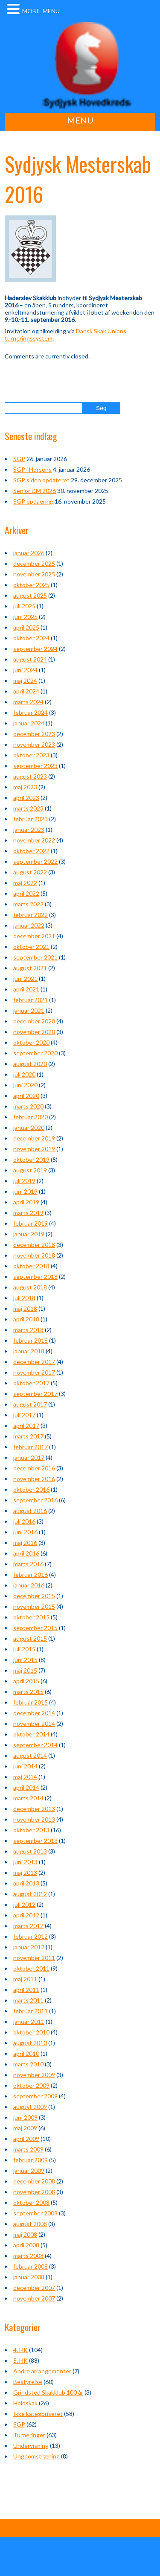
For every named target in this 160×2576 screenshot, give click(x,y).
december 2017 (34, 1361)
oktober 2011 (31, 1968)
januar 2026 (28, 552)
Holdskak (25, 2403)
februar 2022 (30, 914)
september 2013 (35, 1840)
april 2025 (26, 627)
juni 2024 (25, 669)
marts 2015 (28, 1691)
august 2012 (30, 1893)
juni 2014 (25, 1766)
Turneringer (29, 2434)
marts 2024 (28, 701)
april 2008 (26, 2245)
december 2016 (34, 1468)
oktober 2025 (31, 584)
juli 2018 (24, 1297)
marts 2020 (28, 1106)
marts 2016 (28, 1563)
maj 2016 (25, 1542)
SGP (19, 458)
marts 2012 (28, 1925)
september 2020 (35, 1053)
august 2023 (30, 776)
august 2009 (30, 2106)
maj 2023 (25, 787)
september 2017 (35, 1393)
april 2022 (26, 893)
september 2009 (35, 2096)
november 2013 (34, 1819)
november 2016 (34, 1478)
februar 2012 (30, 1936)
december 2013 (34, 1808)
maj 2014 (25, 1776)
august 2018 (30, 1287)
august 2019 (30, 1170)
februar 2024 (30, 712)
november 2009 (34, 2074)
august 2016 (30, 1510)
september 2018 (35, 1276)
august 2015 (30, 1638)
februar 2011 (30, 2010)
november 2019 (34, 1148)
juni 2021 (25, 978)
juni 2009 (25, 2117)
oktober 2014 (31, 1734)
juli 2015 (24, 1649)
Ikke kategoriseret (38, 2413)
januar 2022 (28, 925)
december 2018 (34, 1244)
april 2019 (26, 1202)
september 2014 (35, 1744)
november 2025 (34, 574)
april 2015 (26, 1681)
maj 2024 (25, 680)
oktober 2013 (31, 1830)
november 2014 (34, 1723)
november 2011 (34, 1957)
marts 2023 (28, 808)
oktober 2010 (31, 2032)
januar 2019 (28, 1234)
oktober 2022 (31, 850)
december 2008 (34, 2181)
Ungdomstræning (36, 2456)
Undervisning (31, 2445)
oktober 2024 (31, 638)
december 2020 (34, 1021)
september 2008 (35, 2213)
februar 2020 (30, 1116)
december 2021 (34, 936)
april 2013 (26, 1883)
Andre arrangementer (42, 2371)
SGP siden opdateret (41, 480)
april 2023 (26, 797)
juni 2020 (25, 1085)
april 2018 (26, 1319)
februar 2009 (30, 2159)
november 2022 (34, 840)
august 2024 (30, 659)
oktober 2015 (31, 1617)
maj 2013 (25, 1872)
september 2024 (35, 648)
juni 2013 (25, 1861)
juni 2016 (25, 1532)
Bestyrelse (27, 2381)
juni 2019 (25, 1191)
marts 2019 (28, 1212)
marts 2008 (28, 2255)
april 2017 (26, 1425)
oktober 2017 (31, 1383)
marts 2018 (28, 1329)
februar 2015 (30, 1702)
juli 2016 (24, 1521)
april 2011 (26, 1989)
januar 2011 (28, 2021)
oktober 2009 (31, 2085)
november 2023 (34, 744)
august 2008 (30, 2223)
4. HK (20, 2349)
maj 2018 (25, 1308)
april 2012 (26, 1915)
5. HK (20, 2360)
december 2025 (34, 563)
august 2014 (30, 1755)
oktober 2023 (31, 755)
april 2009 (26, 2138)
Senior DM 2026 (34, 490)
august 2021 (30, 967)
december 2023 (34, 733)
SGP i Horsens (32, 469)
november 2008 (34, 2191)
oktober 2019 (31, 1159)
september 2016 (35, 1500)
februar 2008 (30, 2266)
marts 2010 (28, 2064)
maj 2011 (25, 1979)
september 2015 (35, 1627)
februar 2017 (30, 1446)
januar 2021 (28, 1010)
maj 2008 (25, 2234)
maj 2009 (25, 2128)
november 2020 (34, 1031)
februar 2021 (30, 999)
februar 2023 (30, 818)
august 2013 (30, 1851)
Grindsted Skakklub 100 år (48, 2392)
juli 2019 (24, 1180)
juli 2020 (24, 1074)
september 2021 (35, 957)
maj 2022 (25, 882)
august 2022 (30, 872)
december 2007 (34, 2287)
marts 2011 (28, 2000)
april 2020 (26, 1095)
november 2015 (34, 1606)
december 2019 (34, 1138)
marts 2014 (28, 1798)
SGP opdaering (33, 501)
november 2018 (34, 1255)
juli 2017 (24, 1414)
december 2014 (34, 1712)
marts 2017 (28, 1436)
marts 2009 (28, 2149)
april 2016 (26, 1553)
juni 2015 (25, 1659)
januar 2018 (28, 1351)
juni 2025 (25, 616)
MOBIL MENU (41, 10)
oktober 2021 (31, 946)
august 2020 (30, 1063)
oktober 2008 (31, 2202)
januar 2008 (28, 2277)
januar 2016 (28, 1585)
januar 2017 (28, 1457)
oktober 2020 (31, 1042)
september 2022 (35, 861)
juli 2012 (24, 1904)
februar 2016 (30, 1574)
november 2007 (34, 2298)
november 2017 (34, 1372)
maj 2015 (25, 1670)
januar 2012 (28, 1947)
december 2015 (34, 1595)
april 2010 (26, 2053)
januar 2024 (28, 723)
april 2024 (26, 691)
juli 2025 (24, 606)
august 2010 (30, 2042)
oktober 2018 (31, 1265)
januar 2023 (28, 829)
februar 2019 (30, 1223)
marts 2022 (28, 904)
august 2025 (30, 595)
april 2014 (26, 1787)
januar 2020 (28, 1127)
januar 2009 (28, 2170)
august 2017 (30, 1404)
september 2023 (35, 765)
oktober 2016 (31, 1489)
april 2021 (26, 989)
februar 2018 (30, 1340)
